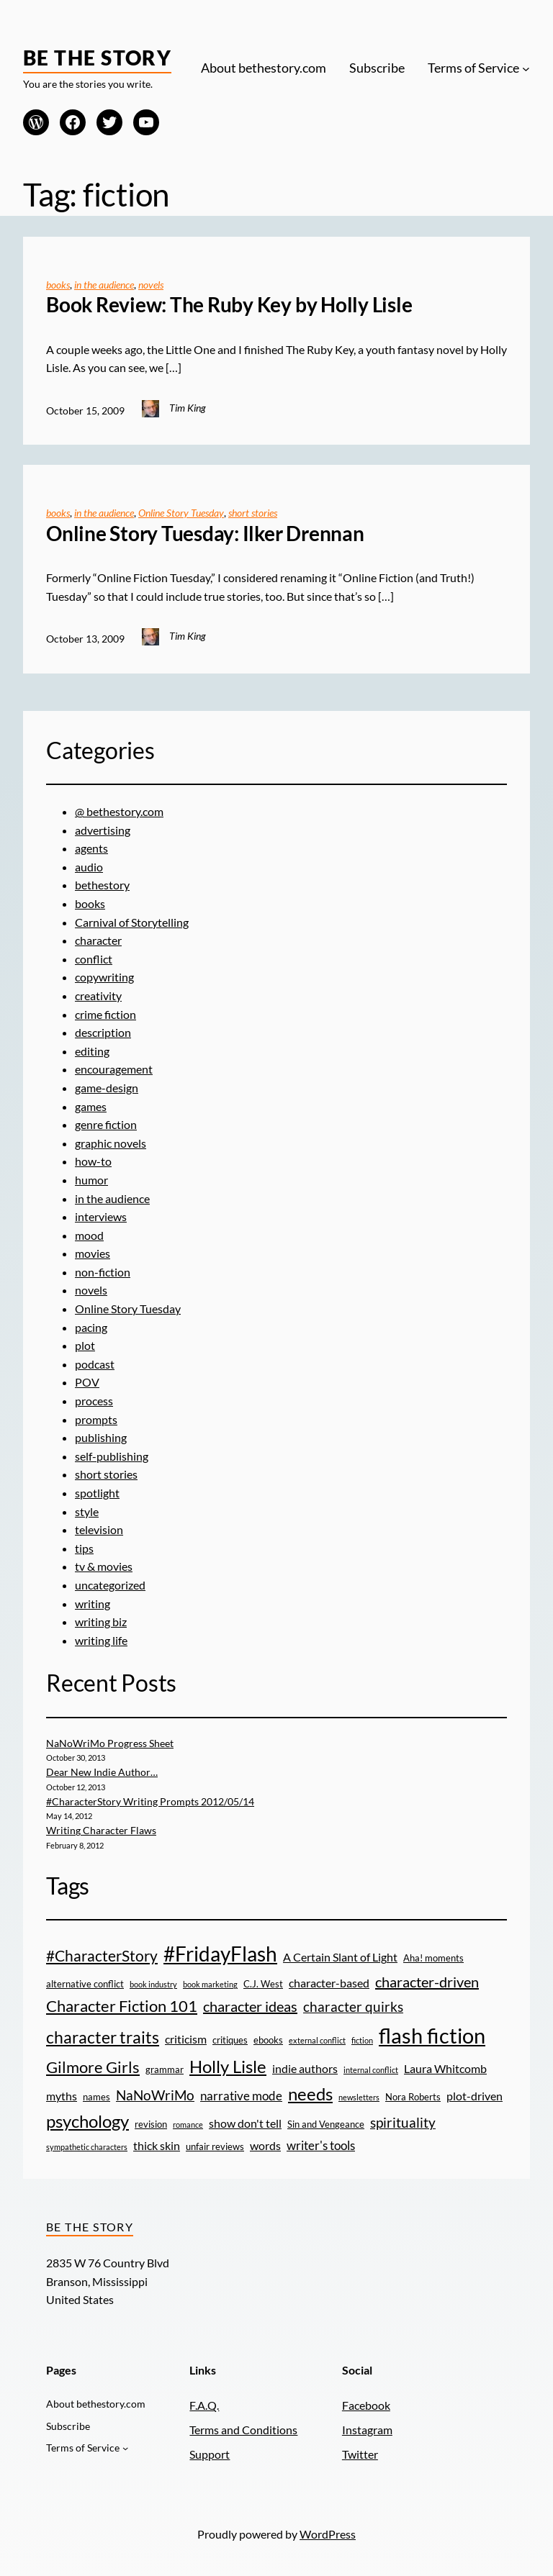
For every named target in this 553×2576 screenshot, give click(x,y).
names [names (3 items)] (96, 2097)
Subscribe (377, 68)
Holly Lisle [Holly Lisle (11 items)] (227, 2066)
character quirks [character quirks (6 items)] (353, 2006)
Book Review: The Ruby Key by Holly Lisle (229, 305)
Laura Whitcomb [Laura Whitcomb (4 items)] (445, 2068)
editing (92, 1051)
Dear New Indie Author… (102, 1772)
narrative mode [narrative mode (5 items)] (241, 2095)
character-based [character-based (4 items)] (329, 1983)
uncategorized (110, 1585)
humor (91, 1180)
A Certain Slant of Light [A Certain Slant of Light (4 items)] (340, 1957)
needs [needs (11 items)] (310, 2093)
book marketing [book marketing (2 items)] (210, 1984)
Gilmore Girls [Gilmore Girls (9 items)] (93, 2067)
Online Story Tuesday (181, 513)
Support (209, 2454)
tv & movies (103, 1566)
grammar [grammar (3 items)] (164, 2069)
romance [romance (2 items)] (188, 2124)
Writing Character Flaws (101, 1830)
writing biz (101, 1621)
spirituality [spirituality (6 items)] (403, 2122)
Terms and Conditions (243, 2429)
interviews (101, 1216)
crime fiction (105, 1014)
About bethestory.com (263, 68)
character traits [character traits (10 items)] (102, 2037)
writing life (101, 1640)
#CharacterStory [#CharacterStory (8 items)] (102, 1955)
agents (91, 848)
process (94, 1400)
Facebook (366, 2405)
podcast (94, 1364)
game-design (106, 1087)
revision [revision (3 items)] (151, 2124)
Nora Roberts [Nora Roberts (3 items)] (413, 2097)
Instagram (367, 2429)
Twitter (360, 2454)
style (87, 1511)
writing (92, 1603)
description (103, 1032)
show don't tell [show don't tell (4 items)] (245, 2123)
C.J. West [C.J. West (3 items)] (263, 1984)
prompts (96, 1419)
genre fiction (106, 1124)
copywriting (104, 977)
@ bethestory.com (119, 811)
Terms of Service (473, 68)
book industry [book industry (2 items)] (153, 1984)
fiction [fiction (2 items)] (362, 2040)
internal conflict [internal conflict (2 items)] (370, 2069)
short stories (252, 513)
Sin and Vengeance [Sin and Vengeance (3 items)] (325, 2124)
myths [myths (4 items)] (61, 2096)
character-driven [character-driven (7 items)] (427, 1981)
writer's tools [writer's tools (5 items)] (321, 2145)
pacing (91, 1327)
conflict (93, 959)
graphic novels (110, 1143)
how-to (93, 1161)
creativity (98, 995)
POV (87, 1382)
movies (92, 1253)
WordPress (328, 2534)
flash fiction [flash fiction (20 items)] (432, 2035)
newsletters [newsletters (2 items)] (358, 2097)
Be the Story (97, 57)
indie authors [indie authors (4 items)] (305, 2068)
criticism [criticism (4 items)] (186, 2039)
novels (150, 284)
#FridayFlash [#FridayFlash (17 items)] (220, 1953)
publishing (101, 1437)
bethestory (102, 885)
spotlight (97, 1493)
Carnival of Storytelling (132, 922)
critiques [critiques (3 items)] (230, 2040)
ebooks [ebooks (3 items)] (268, 2040)
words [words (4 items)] (265, 2145)
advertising (102, 830)
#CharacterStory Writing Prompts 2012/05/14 (150, 1801)
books (58, 284)
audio (89, 867)
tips (84, 1548)
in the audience (104, 284)
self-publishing (111, 1456)
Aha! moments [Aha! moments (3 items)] (433, 1958)
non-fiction (102, 1272)
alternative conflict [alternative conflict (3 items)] (85, 1984)
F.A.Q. (204, 2405)
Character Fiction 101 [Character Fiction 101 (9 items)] (121, 2005)
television (99, 1529)
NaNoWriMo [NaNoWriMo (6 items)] (155, 2095)
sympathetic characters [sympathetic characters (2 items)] (86, 2146)
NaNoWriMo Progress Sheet (110, 1743)
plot (85, 1345)
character (98, 940)
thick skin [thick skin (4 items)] (156, 2145)
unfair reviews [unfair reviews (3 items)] (215, 2146)
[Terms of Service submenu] (526, 68)
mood (89, 1235)
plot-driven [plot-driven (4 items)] (474, 2096)
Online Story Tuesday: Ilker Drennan (205, 533)
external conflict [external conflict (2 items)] (317, 2040)
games (91, 1106)
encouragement (114, 1069)
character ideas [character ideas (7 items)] (250, 2006)
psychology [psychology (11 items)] (87, 2120)
